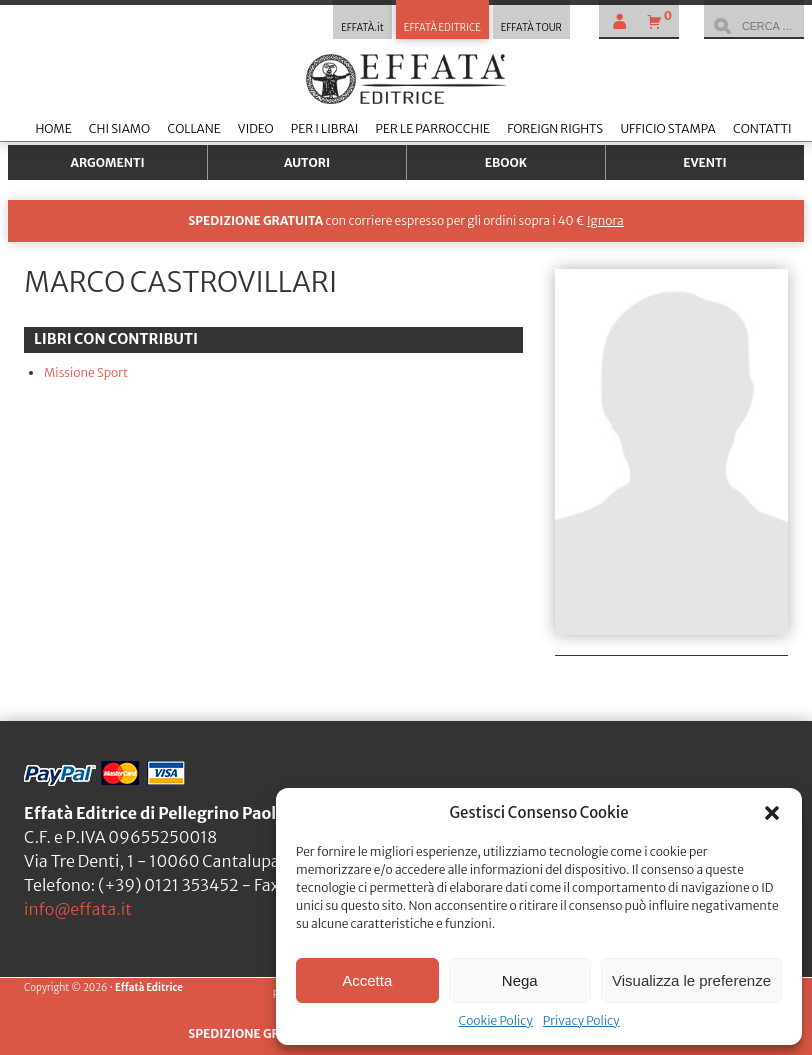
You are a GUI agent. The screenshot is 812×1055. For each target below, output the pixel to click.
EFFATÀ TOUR (531, 28)
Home (53, 128)
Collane (193, 128)
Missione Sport (86, 372)
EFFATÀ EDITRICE (442, 28)
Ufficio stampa (667, 128)
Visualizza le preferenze (691, 980)
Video (256, 128)
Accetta (367, 980)
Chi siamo (119, 128)
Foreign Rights (555, 128)
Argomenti (108, 162)
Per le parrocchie (433, 128)
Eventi (705, 162)
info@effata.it (78, 909)
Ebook (506, 162)
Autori (307, 162)
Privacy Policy (581, 1020)
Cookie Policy (495, 1020)
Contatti (762, 128)
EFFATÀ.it (362, 28)
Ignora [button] (605, 220)
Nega (520, 980)
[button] (772, 813)
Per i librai (325, 128)
